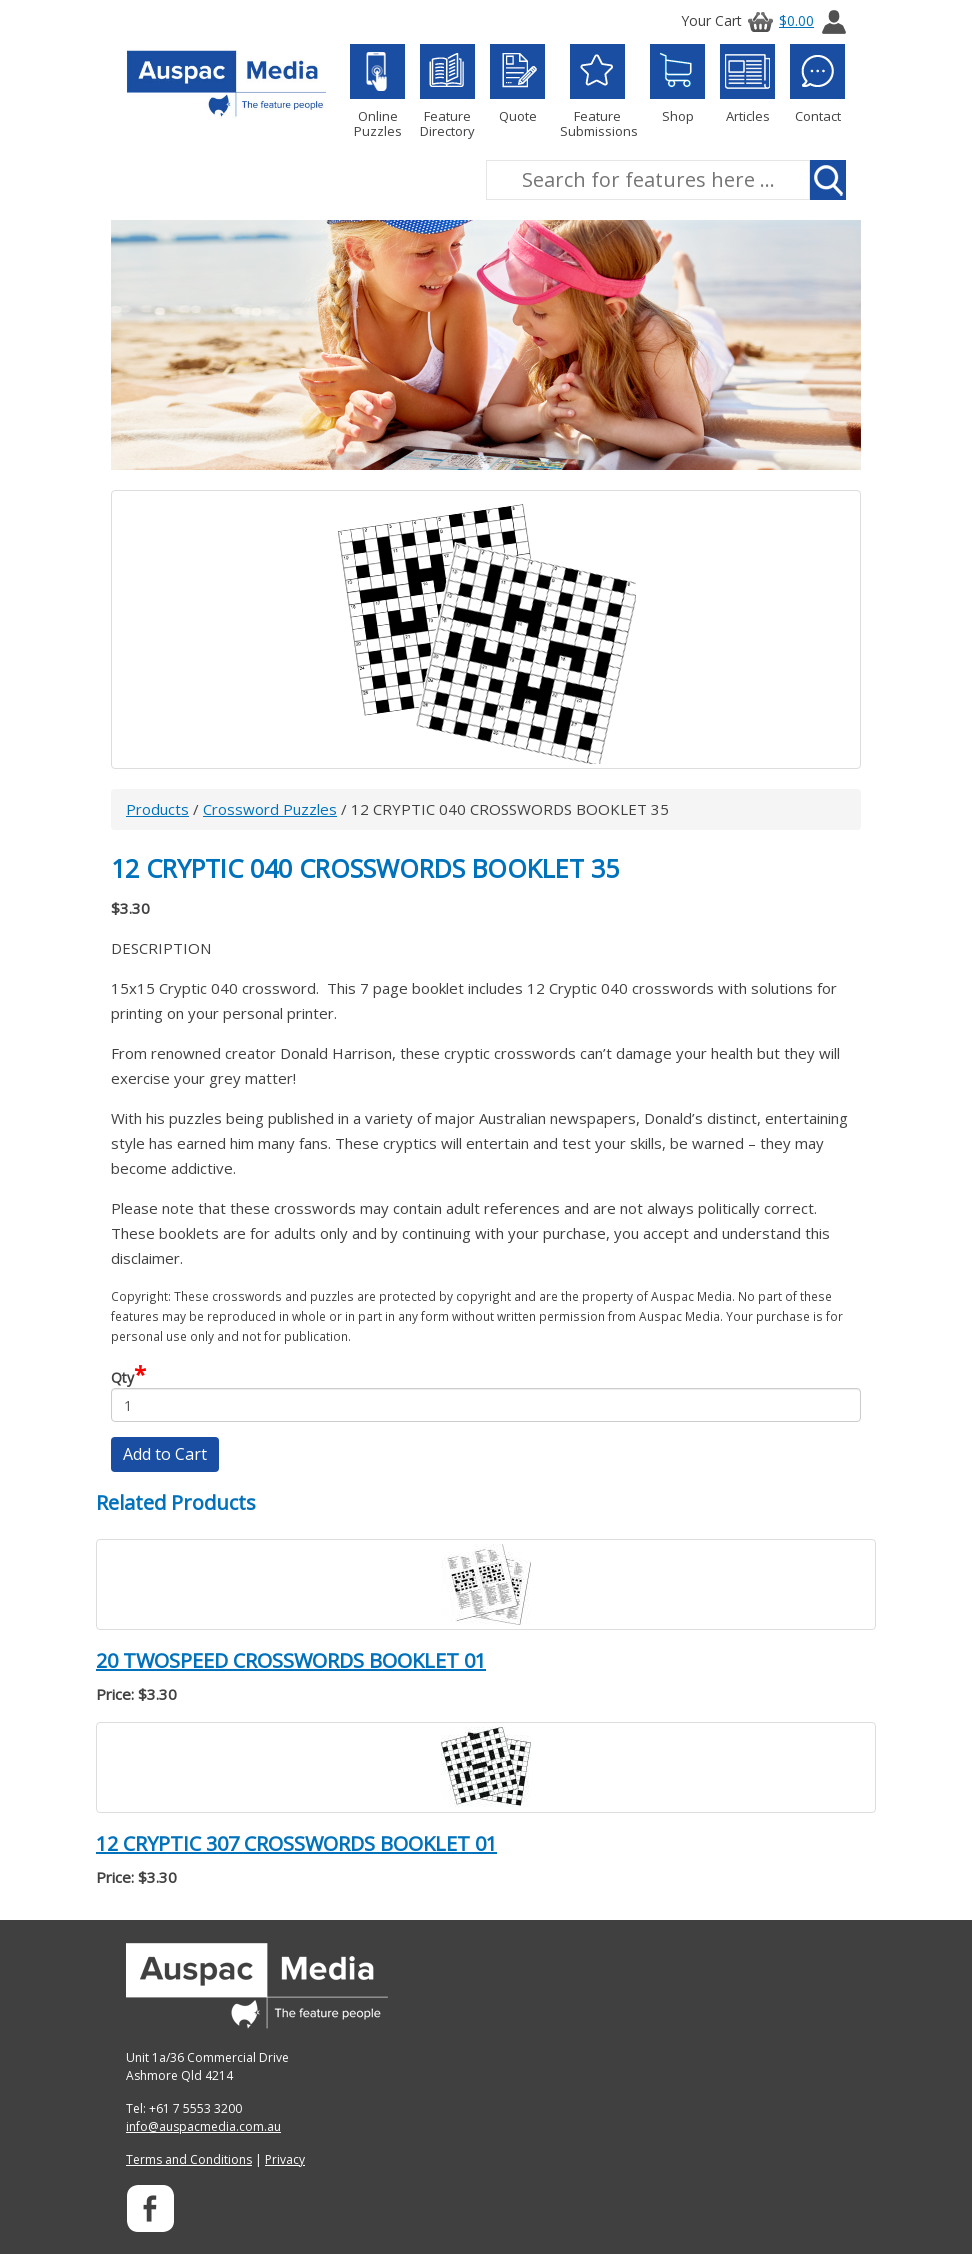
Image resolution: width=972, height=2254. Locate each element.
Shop (677, 84)
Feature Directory (447, 91)
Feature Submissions (597, 91)
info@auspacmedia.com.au (203, 2126)
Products (157, 809)
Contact (817, 84)
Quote (517, 84)
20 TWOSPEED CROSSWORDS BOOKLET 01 (291, 1660)
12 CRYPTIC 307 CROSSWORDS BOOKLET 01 (296, 1843)
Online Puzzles (377, 91)
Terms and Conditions (189, 2159)
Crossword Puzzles (270, 809)
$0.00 (778, 20)
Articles (747, 84)
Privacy (285, 2159)
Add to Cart (165, 1454)
